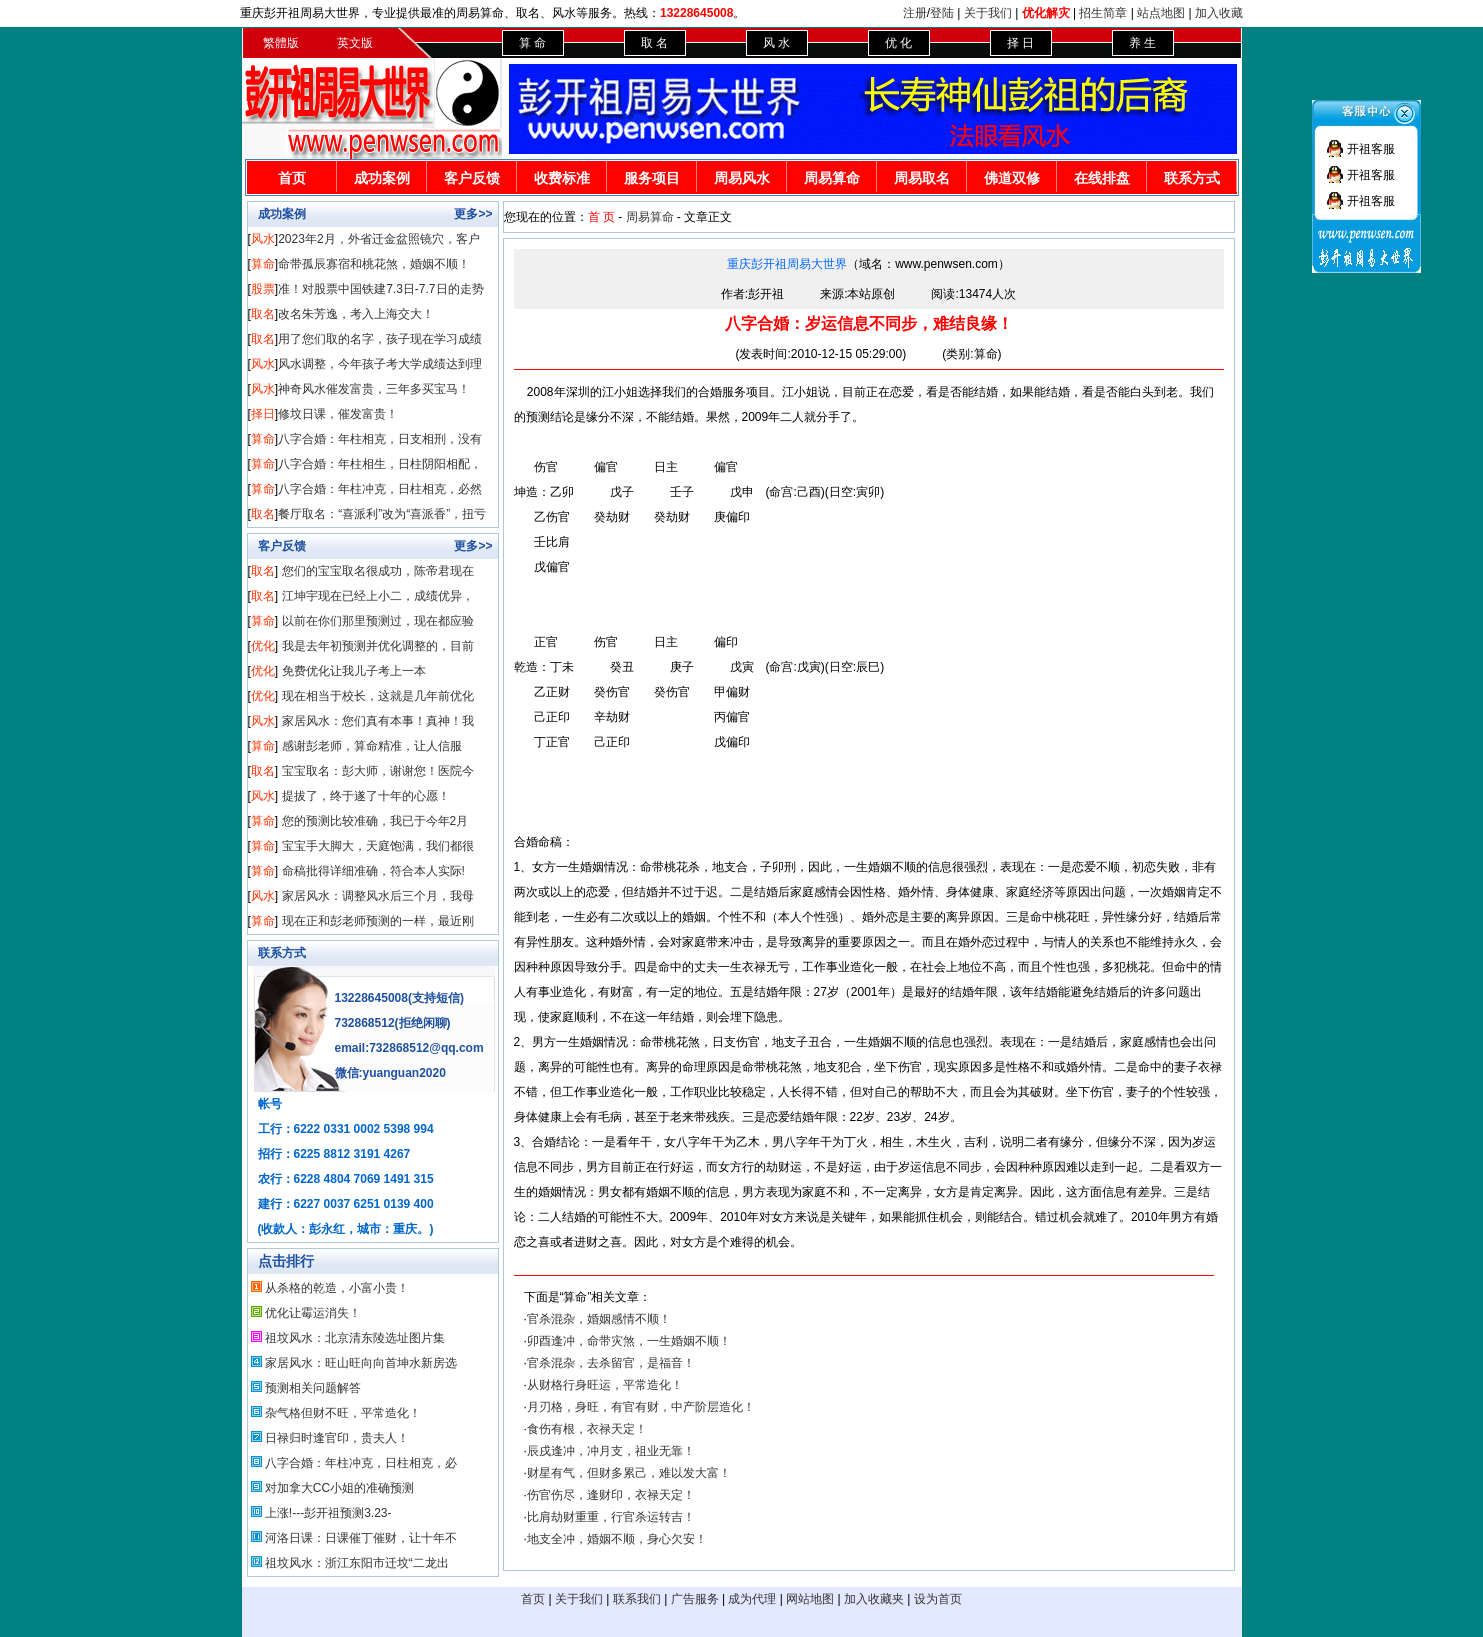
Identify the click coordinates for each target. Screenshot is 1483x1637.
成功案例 (382, 178)
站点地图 (1161, 13)
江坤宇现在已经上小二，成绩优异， (378, 596)
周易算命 (832, 178)
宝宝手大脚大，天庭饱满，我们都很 (378, 846)
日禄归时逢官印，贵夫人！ (337, 1438)
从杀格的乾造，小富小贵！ (337, 1288)
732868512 (365, 1023)
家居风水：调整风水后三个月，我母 (378, 896)
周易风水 (742, 178)
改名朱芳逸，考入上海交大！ (356, 314)
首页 (292, 178)
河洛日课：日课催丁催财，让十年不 (361, 1538)
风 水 (776, 43)
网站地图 (810, 1599)
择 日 (1020, 43)
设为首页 (938, 1599)
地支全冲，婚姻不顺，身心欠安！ (617, 1539)
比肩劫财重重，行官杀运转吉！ (611, 1517)
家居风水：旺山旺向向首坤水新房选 (361, 1363)
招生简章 (1103, 13)
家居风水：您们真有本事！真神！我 (378, 721)
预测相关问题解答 (313, 1388)
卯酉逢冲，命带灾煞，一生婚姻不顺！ (629, 1341)
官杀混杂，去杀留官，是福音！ (611, 1363)
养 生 (1142, 43)
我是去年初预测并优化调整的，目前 (378, 646)
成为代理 (752, 1599)
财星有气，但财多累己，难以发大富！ (629, 1473)
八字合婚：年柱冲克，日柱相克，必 (361, 1463)
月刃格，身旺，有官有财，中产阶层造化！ (641, 1407)
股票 (263, 289)
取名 (263, 314)
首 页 (601, 217)
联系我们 (637, 1599)
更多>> (473, 214)
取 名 (654, 43)
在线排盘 (1102, 178)
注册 (915, 13)
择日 (263, 414)
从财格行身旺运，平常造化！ (605, 1385)
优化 (263, 646)
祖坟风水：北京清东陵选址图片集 (355, 1338)
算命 (263, 264)
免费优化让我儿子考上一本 (354, 671)
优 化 (898, 43)
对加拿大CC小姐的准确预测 (339, 1488)
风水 (263, 239)
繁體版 (281, 43)
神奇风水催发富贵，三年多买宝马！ (374, 389)
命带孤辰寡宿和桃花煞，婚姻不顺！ (374, 264)
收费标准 (562, 178)
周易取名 (922, 178)
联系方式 (1192, 178)
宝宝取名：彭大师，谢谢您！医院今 (378, 771)
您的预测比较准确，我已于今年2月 (375, 821)
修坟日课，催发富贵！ (338, 414)
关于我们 (988, 13)
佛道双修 (1012, 178)
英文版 (355, 43)
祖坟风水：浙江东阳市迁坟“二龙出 (357, 1563)
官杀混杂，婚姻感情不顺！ (599, 1319)
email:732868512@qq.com (409, 1048)
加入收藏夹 (874, 1599)
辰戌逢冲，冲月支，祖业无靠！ (611, 1451)
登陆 (942, 13)
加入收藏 (1219, 13)
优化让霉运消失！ (313, 1313)
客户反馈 (472, 178)
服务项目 (652, 178)
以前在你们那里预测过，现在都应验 (378, 621)
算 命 (532, 43)
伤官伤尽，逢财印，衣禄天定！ (611, 1495)
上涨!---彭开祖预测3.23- (328, 1513)
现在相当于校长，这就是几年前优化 (378, 696)
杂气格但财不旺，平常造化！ (343, 1413)
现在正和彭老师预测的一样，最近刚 (378, 921)
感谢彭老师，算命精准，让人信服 (372, 746)
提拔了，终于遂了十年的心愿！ (366, 796)
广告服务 (695, 1599)
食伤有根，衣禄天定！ (587, 1429)
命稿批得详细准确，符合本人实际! (373, 871)
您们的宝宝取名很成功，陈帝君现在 (378, 571)
